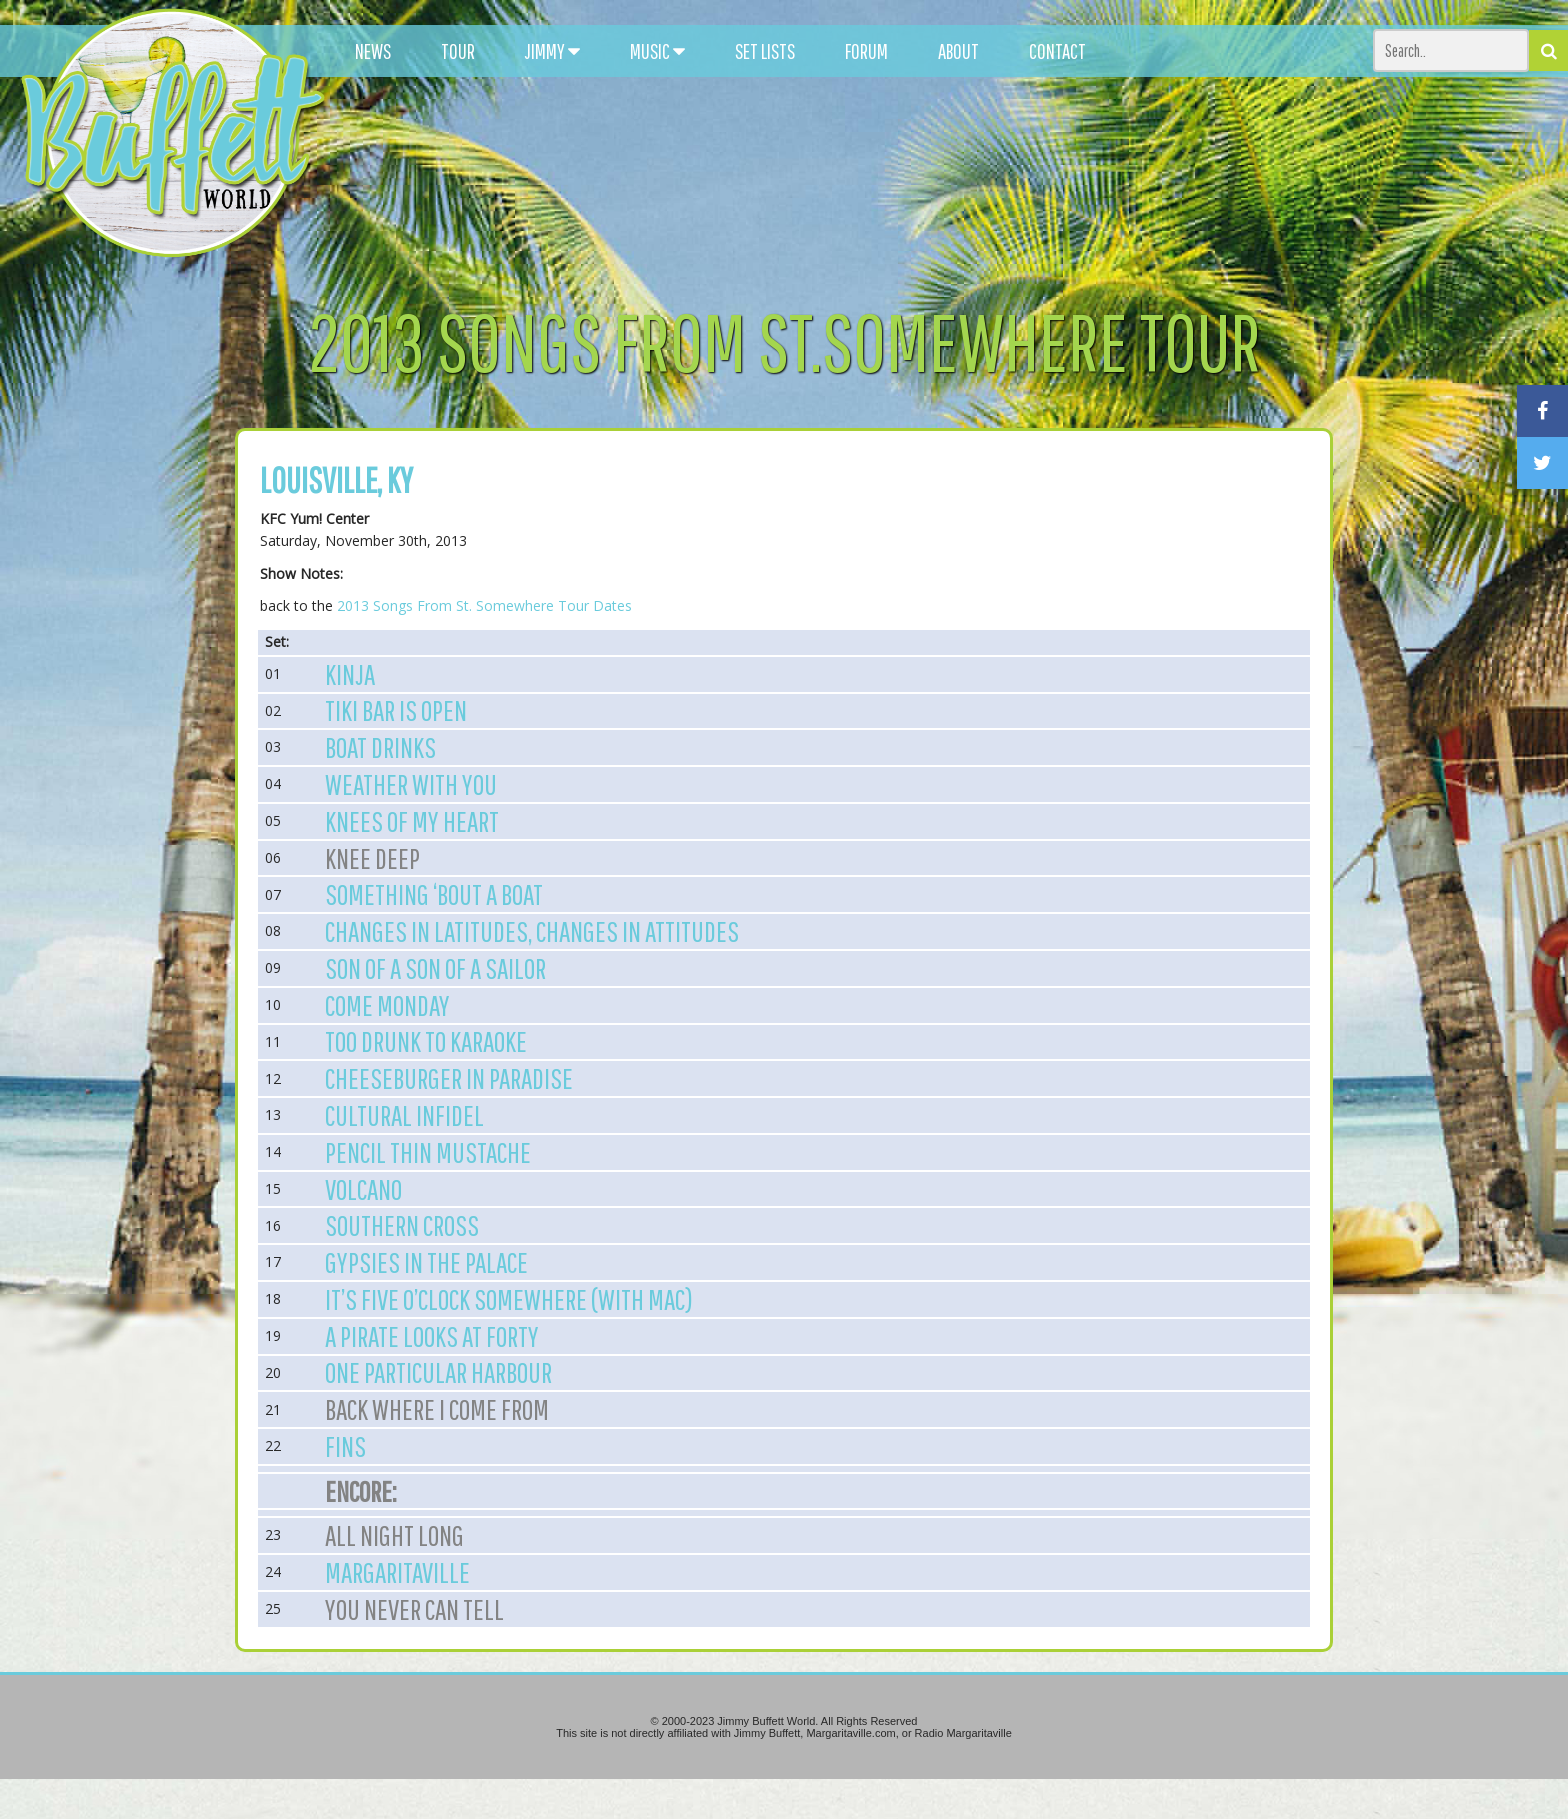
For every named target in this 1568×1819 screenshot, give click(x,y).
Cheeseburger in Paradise (449, 1078)
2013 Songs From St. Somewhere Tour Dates (484, 605)
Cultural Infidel (404, 1115)
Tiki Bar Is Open (396, 710)
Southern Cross (402, 1225)
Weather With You (411, 784)
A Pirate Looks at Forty (432, 1336)
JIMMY (552, 51)
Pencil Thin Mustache (428, 1152)
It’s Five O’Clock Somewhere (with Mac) (509, 1299)
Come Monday (387, 1005)
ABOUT (958, 51)
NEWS (373, 51)
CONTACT (1057, 51)
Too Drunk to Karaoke (426, 1041)
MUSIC (657, 51)
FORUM (866, 51)
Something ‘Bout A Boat (434, 894)
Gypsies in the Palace (426, 1262)
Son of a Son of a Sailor (435, 968)
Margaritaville (397, 1572)
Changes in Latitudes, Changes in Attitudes (532, 931)
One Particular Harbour (438, 1372)
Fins (345, 1446)
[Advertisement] (969, 180)
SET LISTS (765, 51)
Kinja (350, 674)
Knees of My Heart (412, 821)
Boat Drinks (380, 747)
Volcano (363, 1189)
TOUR (458, 51)
